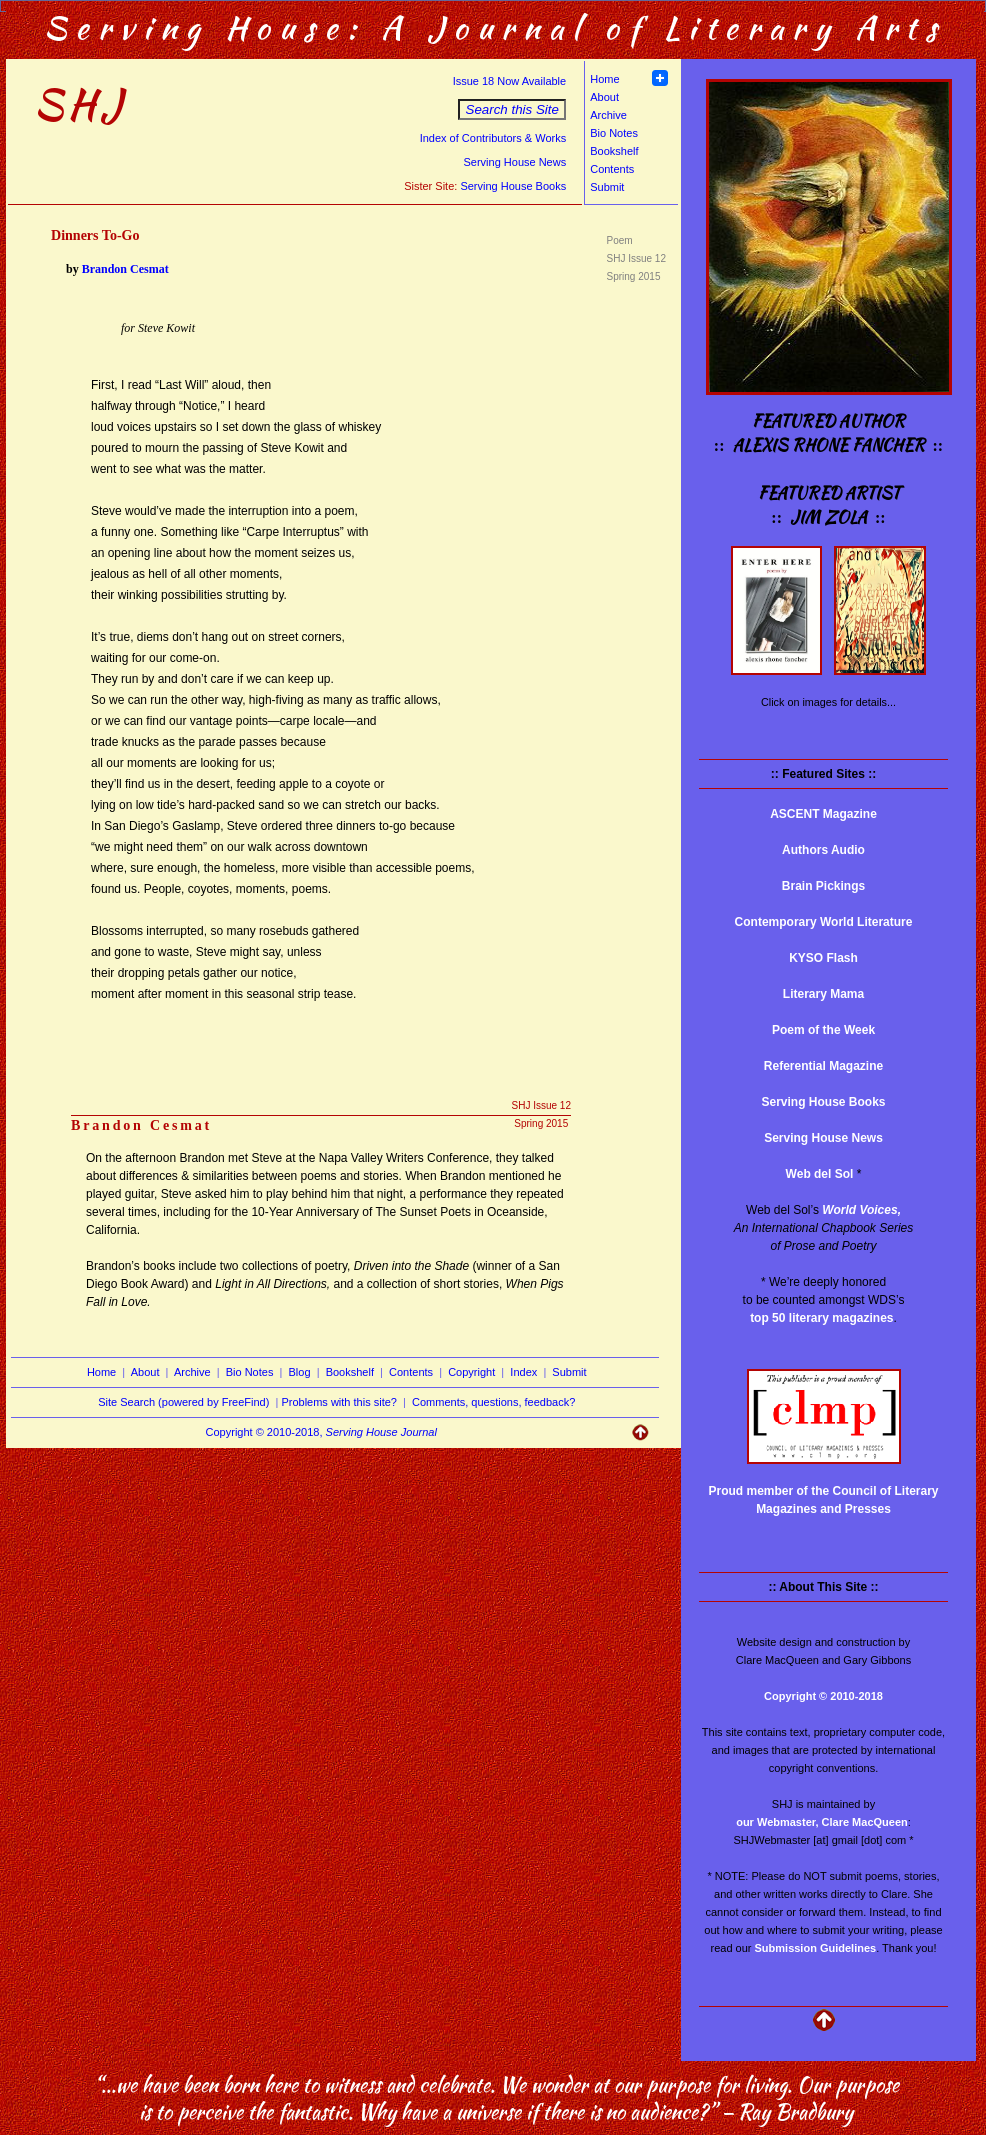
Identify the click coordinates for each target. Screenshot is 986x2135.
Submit (607, 187)
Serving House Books (513, 186)
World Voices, (861, 1210)
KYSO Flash (823, 958)
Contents (612, 169)
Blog (300, 1372)
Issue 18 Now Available (510, 81)
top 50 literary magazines (821, 1318)
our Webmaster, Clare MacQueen (822, 1822)
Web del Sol (820, 1174)
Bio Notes (614, 133)
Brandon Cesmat (125, 269)
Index (523, 1372)
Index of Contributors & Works (493, 138)
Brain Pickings (823, 886)
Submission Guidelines (816, 1948)
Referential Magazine (823, 1066)
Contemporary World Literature (824, 922)
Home (604, 79)
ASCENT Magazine (823, 814)
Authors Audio (823, 850)
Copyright (471, 1372)
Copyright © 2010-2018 (823, 1696)
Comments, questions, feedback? (493, 1402)
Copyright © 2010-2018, (321, 1432)
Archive (608, 115)
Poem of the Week (823, 1030)
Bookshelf (614, 151)
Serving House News (514, 162)
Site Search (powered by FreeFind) (183, 1402)
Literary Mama (823, 994)
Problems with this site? (339, 1402)
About (604, 97)
